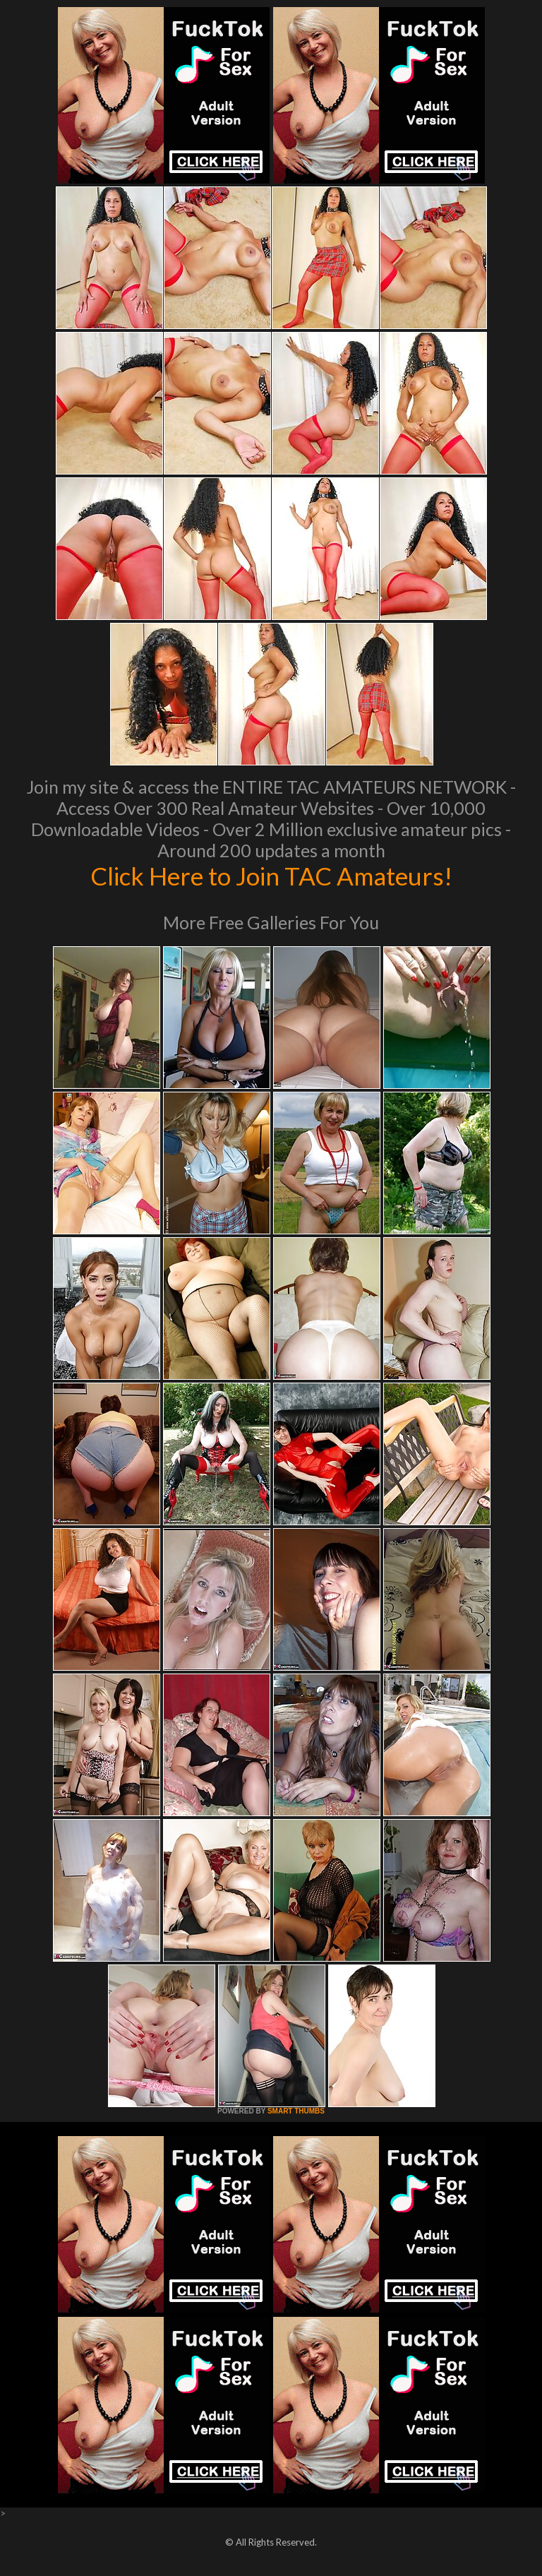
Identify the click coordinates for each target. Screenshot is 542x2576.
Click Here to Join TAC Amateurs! (271, 875)
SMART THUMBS (296, 2111)
